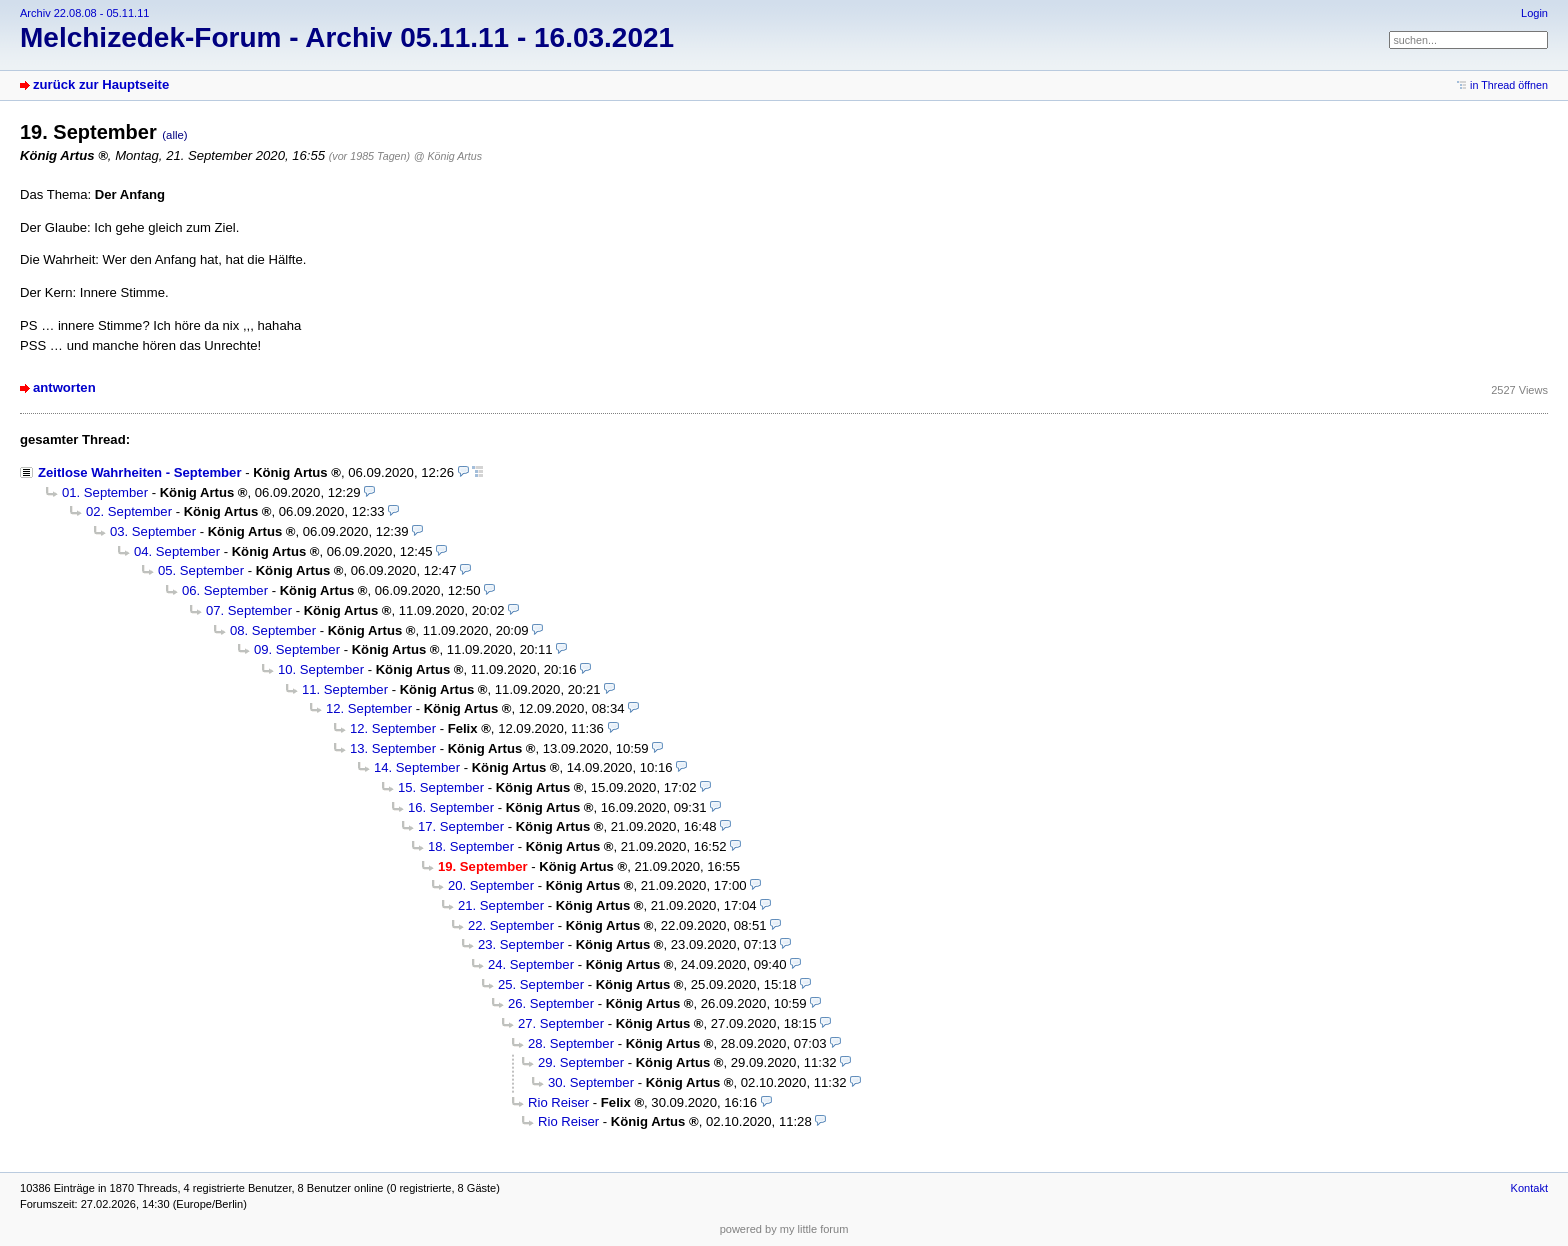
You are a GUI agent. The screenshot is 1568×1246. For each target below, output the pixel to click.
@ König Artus (448, 156)
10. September (321, 669)
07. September (249, 610)
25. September (541, 984)
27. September (561, 1023)
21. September (501, 905)
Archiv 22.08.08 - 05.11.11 (84, 13)
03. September (153, 531)
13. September (393, 748)
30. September (591, 1082)
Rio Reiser (558, 1102)
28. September (571, 1043)
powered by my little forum (784, 1229)
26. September (551, 1003)
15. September (441, 787)
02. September (129, 511)
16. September (451, 807)
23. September (521, 944)
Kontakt (1529, 1188)
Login (1534, 13)
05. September (201, 570)
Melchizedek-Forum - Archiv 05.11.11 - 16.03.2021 (347, 37)
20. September (491, 885)
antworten (64, 387)
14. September (417, 767)
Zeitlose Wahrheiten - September (139, 472)
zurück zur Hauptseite (101, 84)
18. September (471, 846)
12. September (369, 708)
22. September (511, 925)
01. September (105, 492)
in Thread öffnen (1509, 85)
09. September (297, 649)
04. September (177, 551)
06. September (225, 590)
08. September (273, 630)
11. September (345, 689)
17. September (461, 826)
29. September (581, 1062)
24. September (531, 964)
